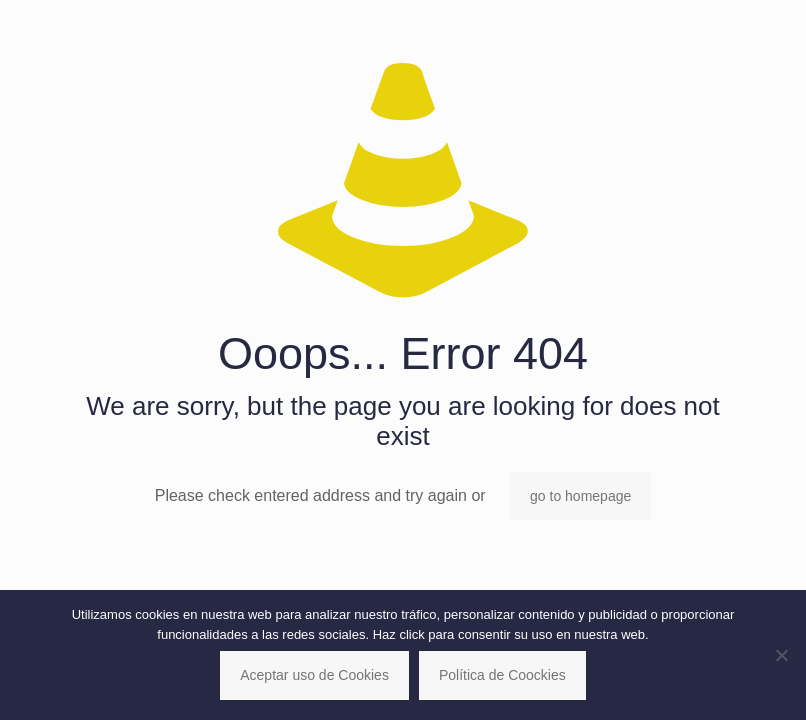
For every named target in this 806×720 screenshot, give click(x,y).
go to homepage (580, 496)
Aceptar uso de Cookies (314, 675)
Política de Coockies (502, 675)
